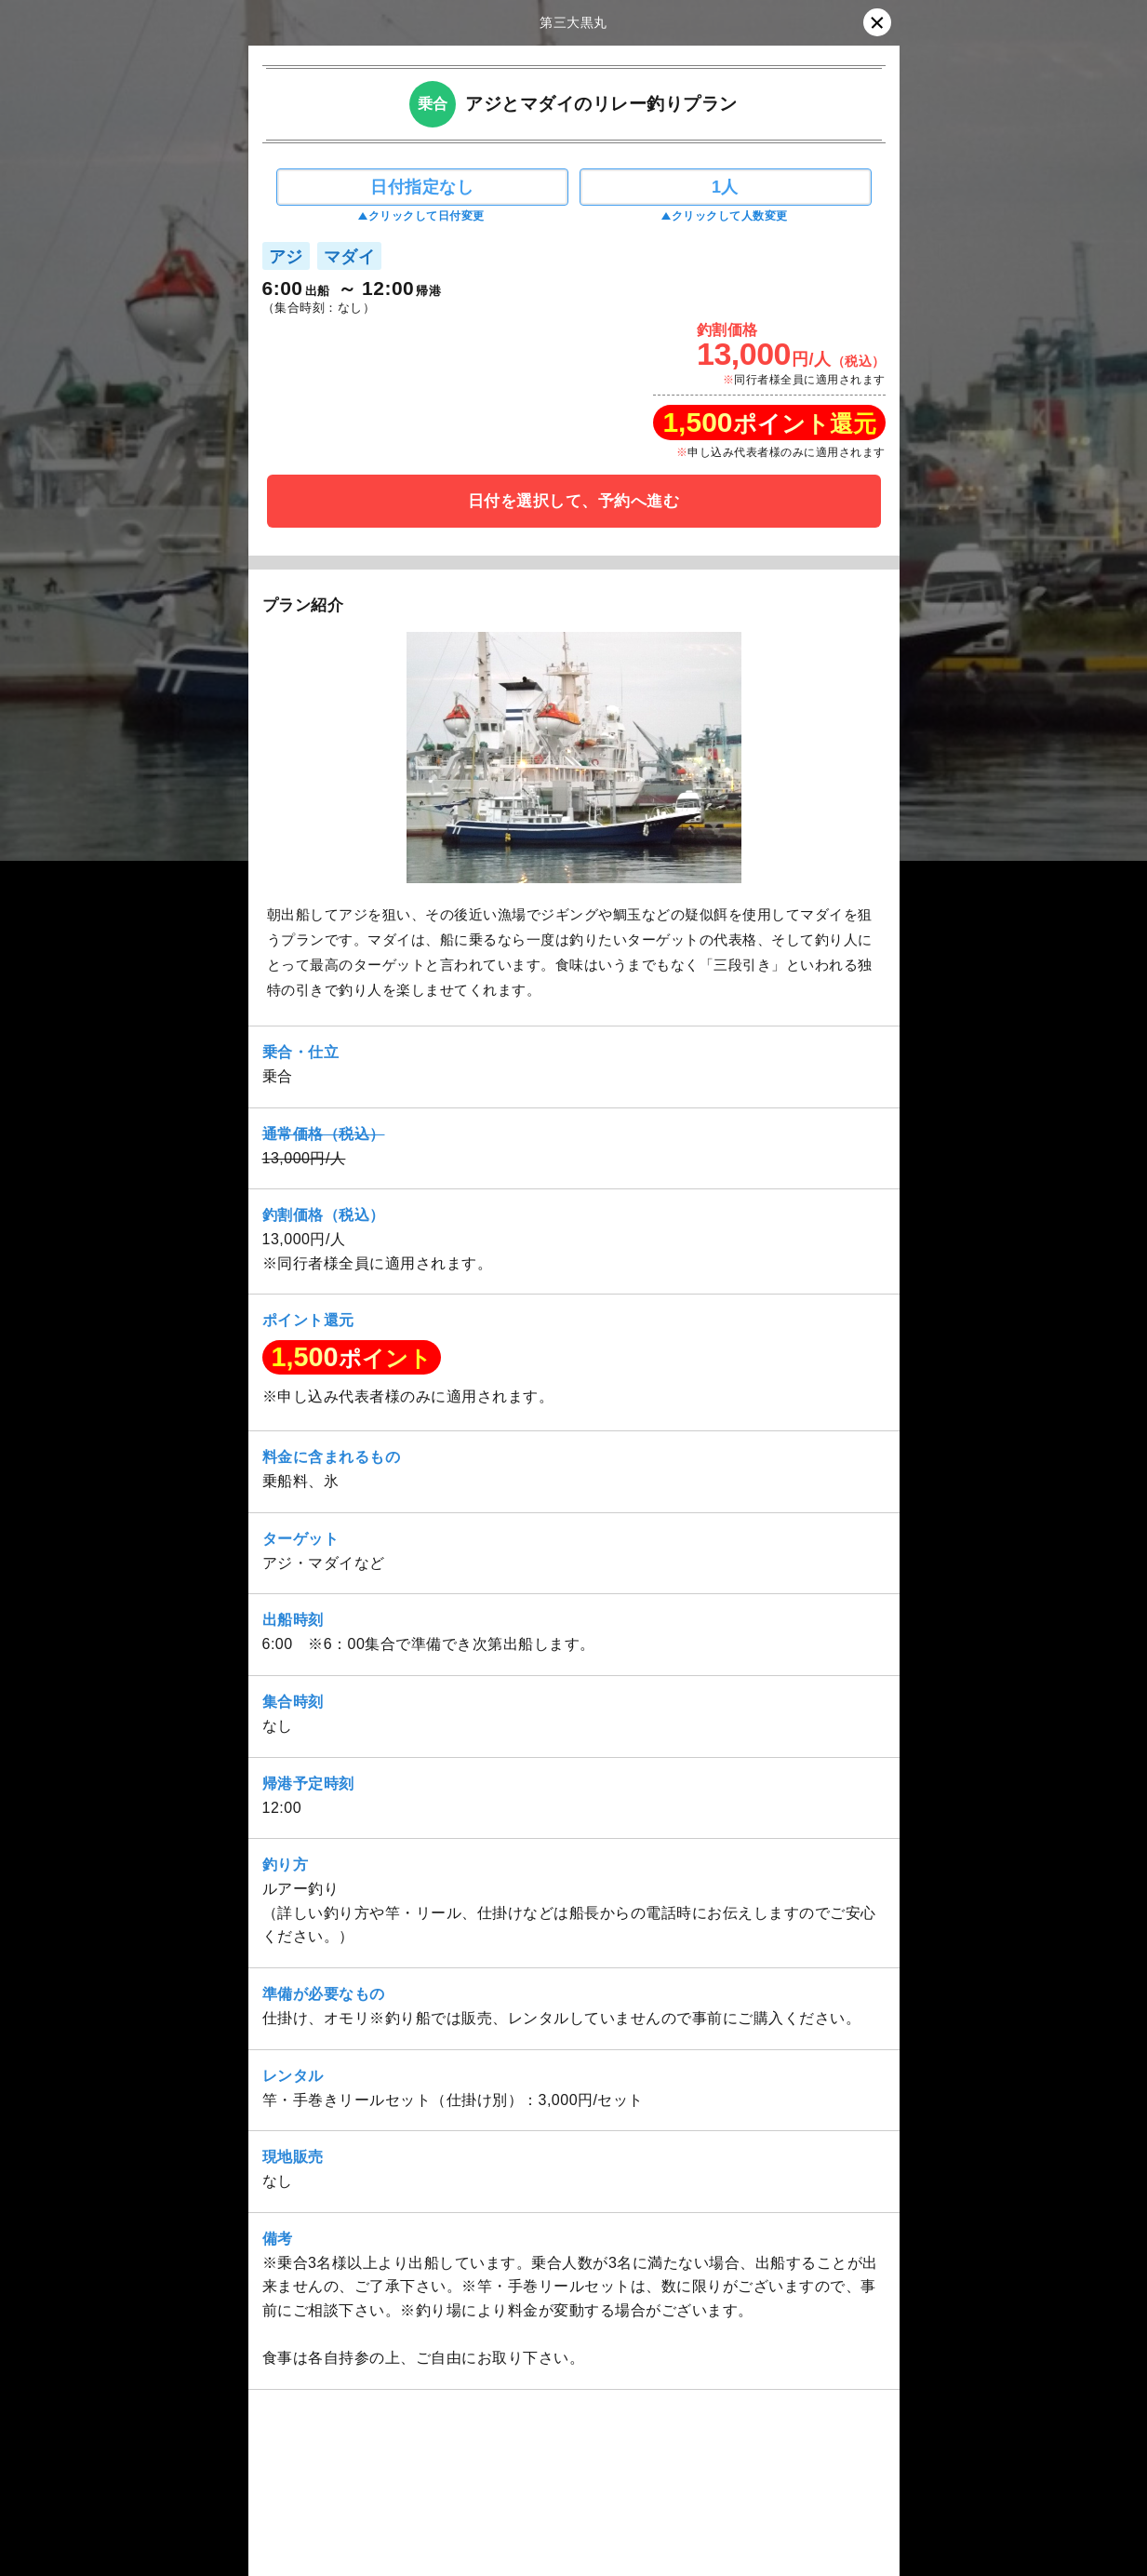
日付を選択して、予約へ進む (574, 501)
